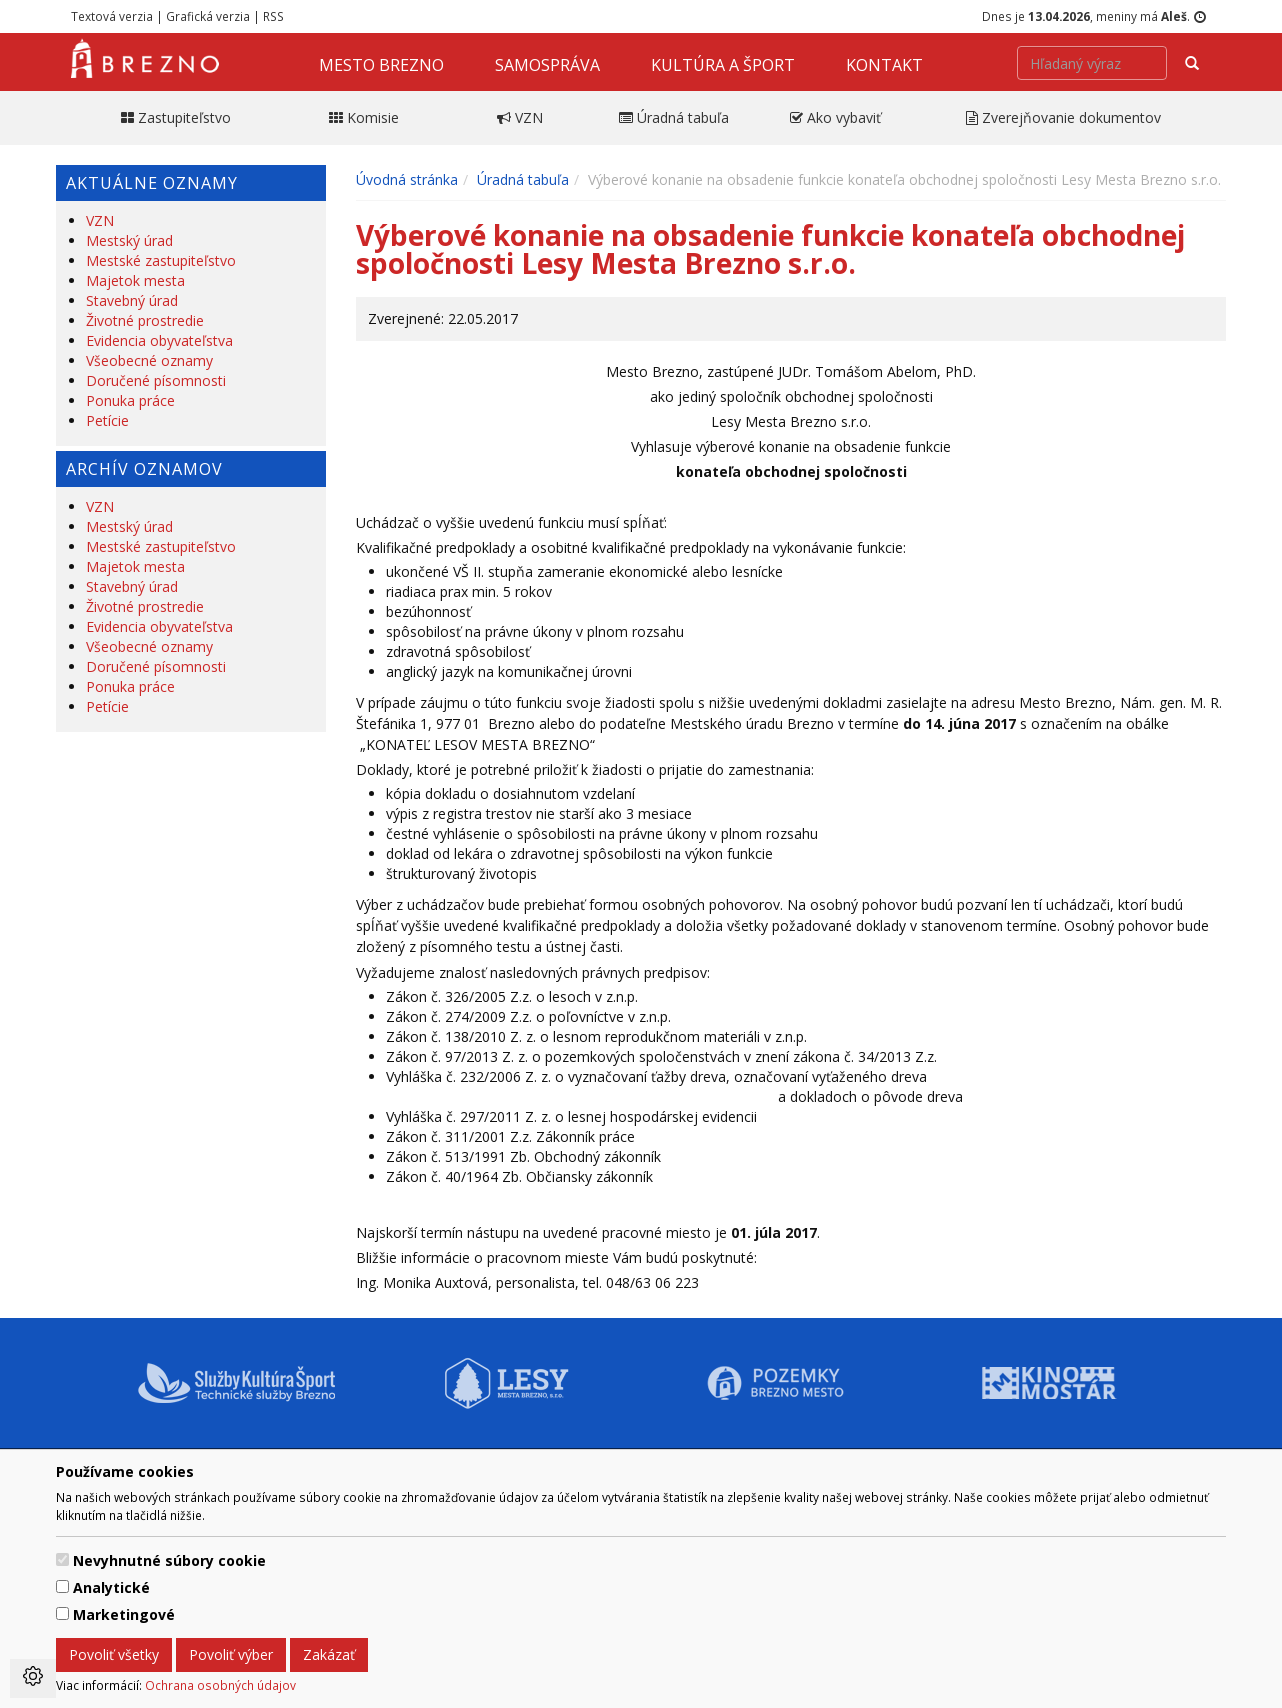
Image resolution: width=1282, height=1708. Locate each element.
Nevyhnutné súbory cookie (169, 1560)
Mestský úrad (129, 240)
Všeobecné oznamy (149, 360)
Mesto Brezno (381, 65)
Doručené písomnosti (156, 380)
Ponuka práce (130, 400)
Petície (107, 420)
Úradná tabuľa (523, 179)
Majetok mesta (135, 280)
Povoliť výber (231, 1654)
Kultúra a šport (723, 65)
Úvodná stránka (407, 179)
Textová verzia (112, 16)
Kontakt (884, 65)
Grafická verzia (208, 16)
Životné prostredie (145, 320)
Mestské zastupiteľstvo (161, 260)
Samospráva (547, 65)
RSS (273, 16)
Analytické (111, 1587)
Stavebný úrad (132, 300)
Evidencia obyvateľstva (159, 340)
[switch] (62, 1559)
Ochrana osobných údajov (220, 1685)
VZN (100, 220)
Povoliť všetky (114, 1654)
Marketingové (124, 1614)
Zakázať (329, 1654)
